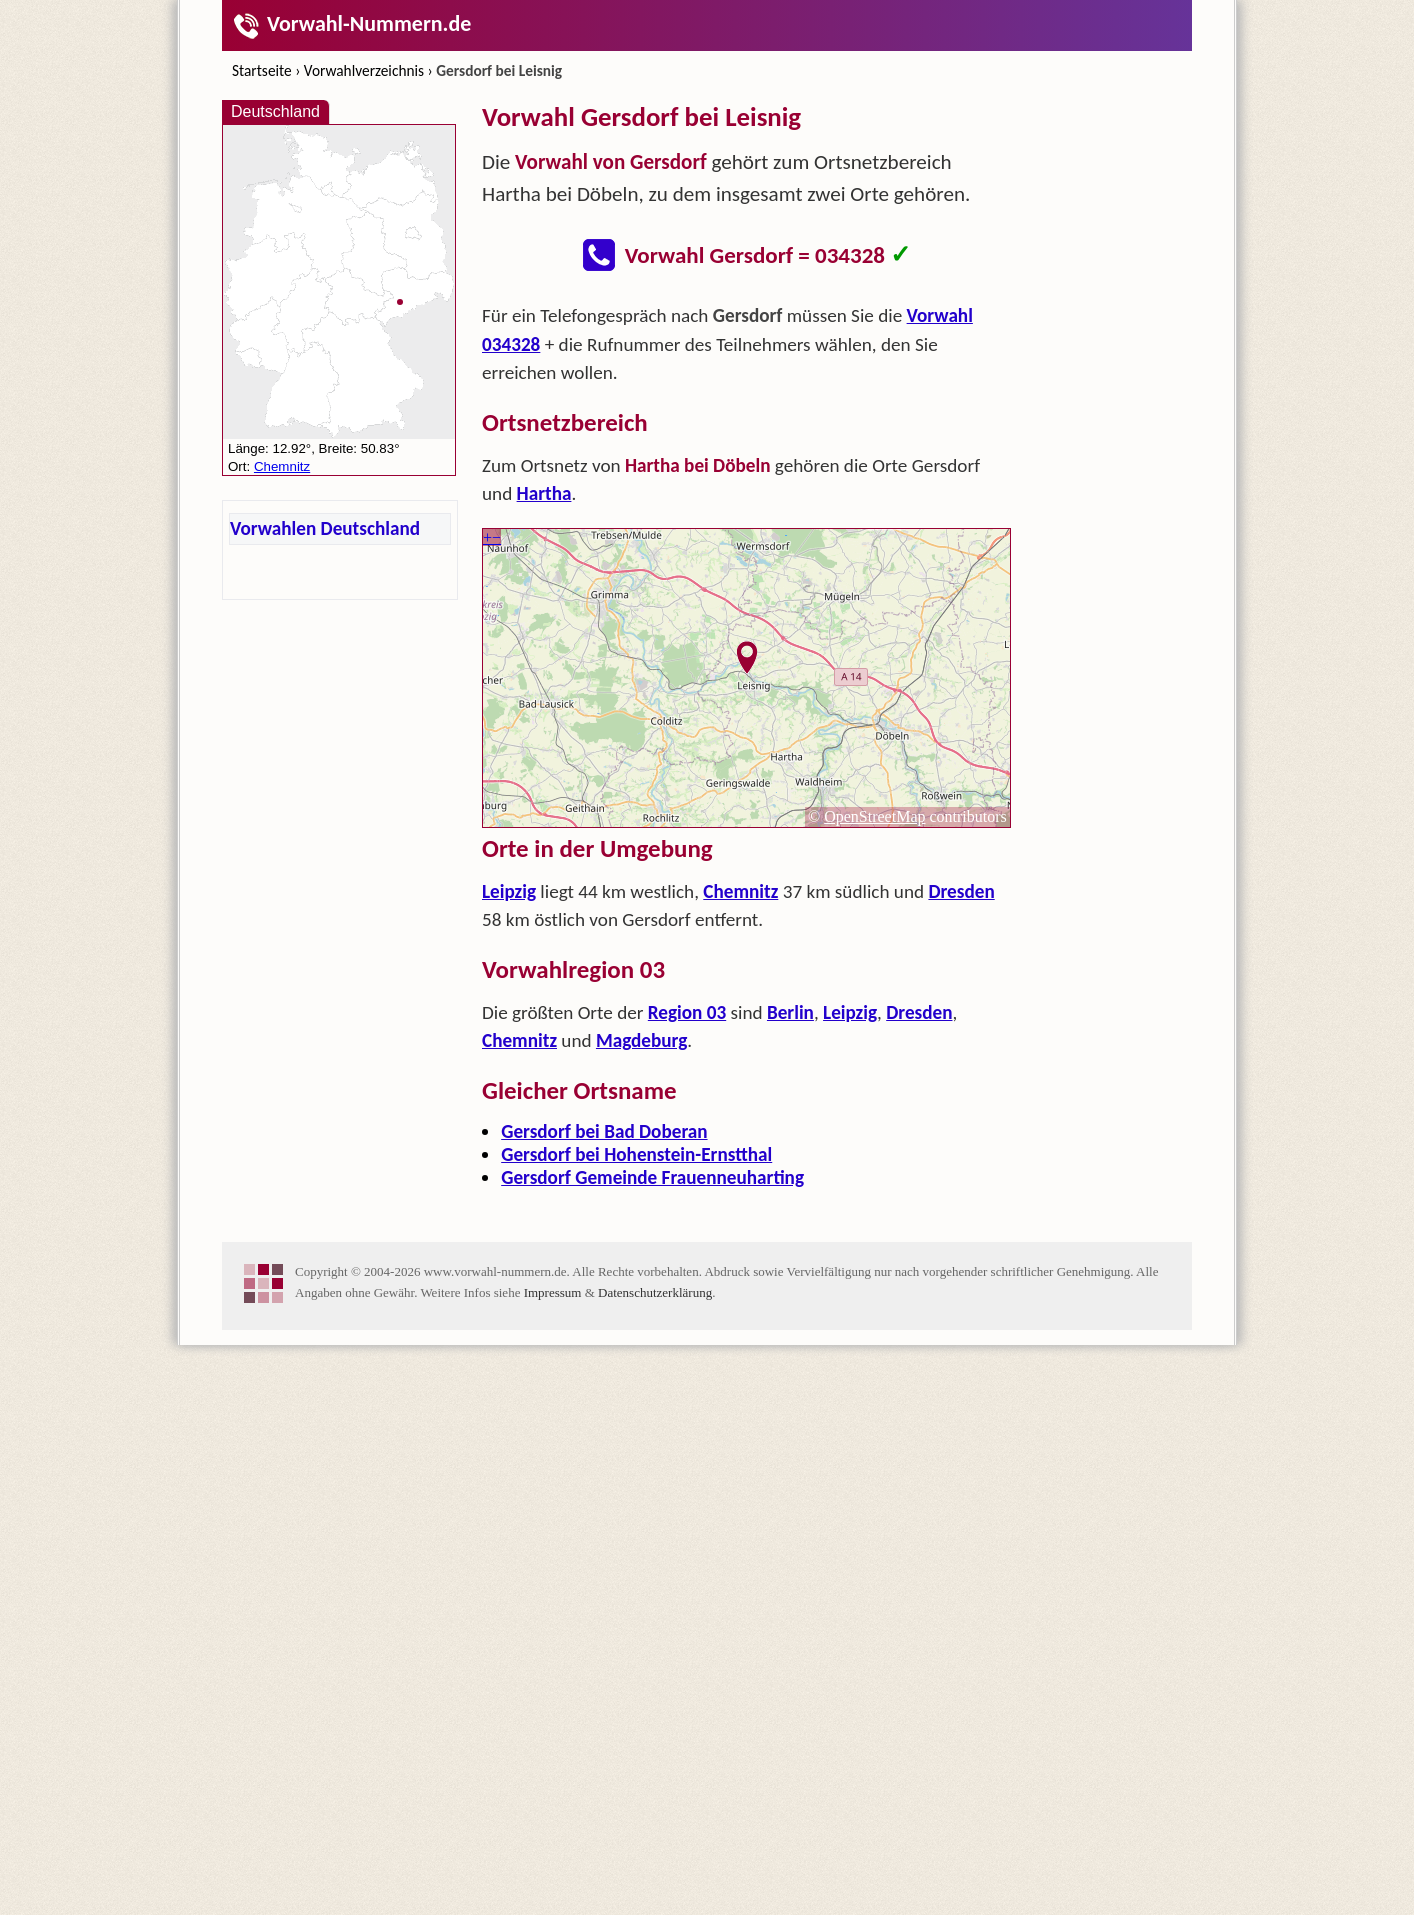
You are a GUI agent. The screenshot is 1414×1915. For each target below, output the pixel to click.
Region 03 (687, 1297)
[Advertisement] (747, 436)
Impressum (553, 1862)
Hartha (544, 778)
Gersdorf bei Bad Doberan (604, 1416)
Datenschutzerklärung (655, 1862)
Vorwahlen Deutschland (325, 528)
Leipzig (509, 1176)
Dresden (961, 1176)
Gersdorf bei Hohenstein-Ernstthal (636, 1439)
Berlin (790, 1297)
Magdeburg (641, 1325)
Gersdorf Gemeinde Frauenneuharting (652, 1462)
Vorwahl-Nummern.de (351, 23)
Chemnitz (740, 1176)
